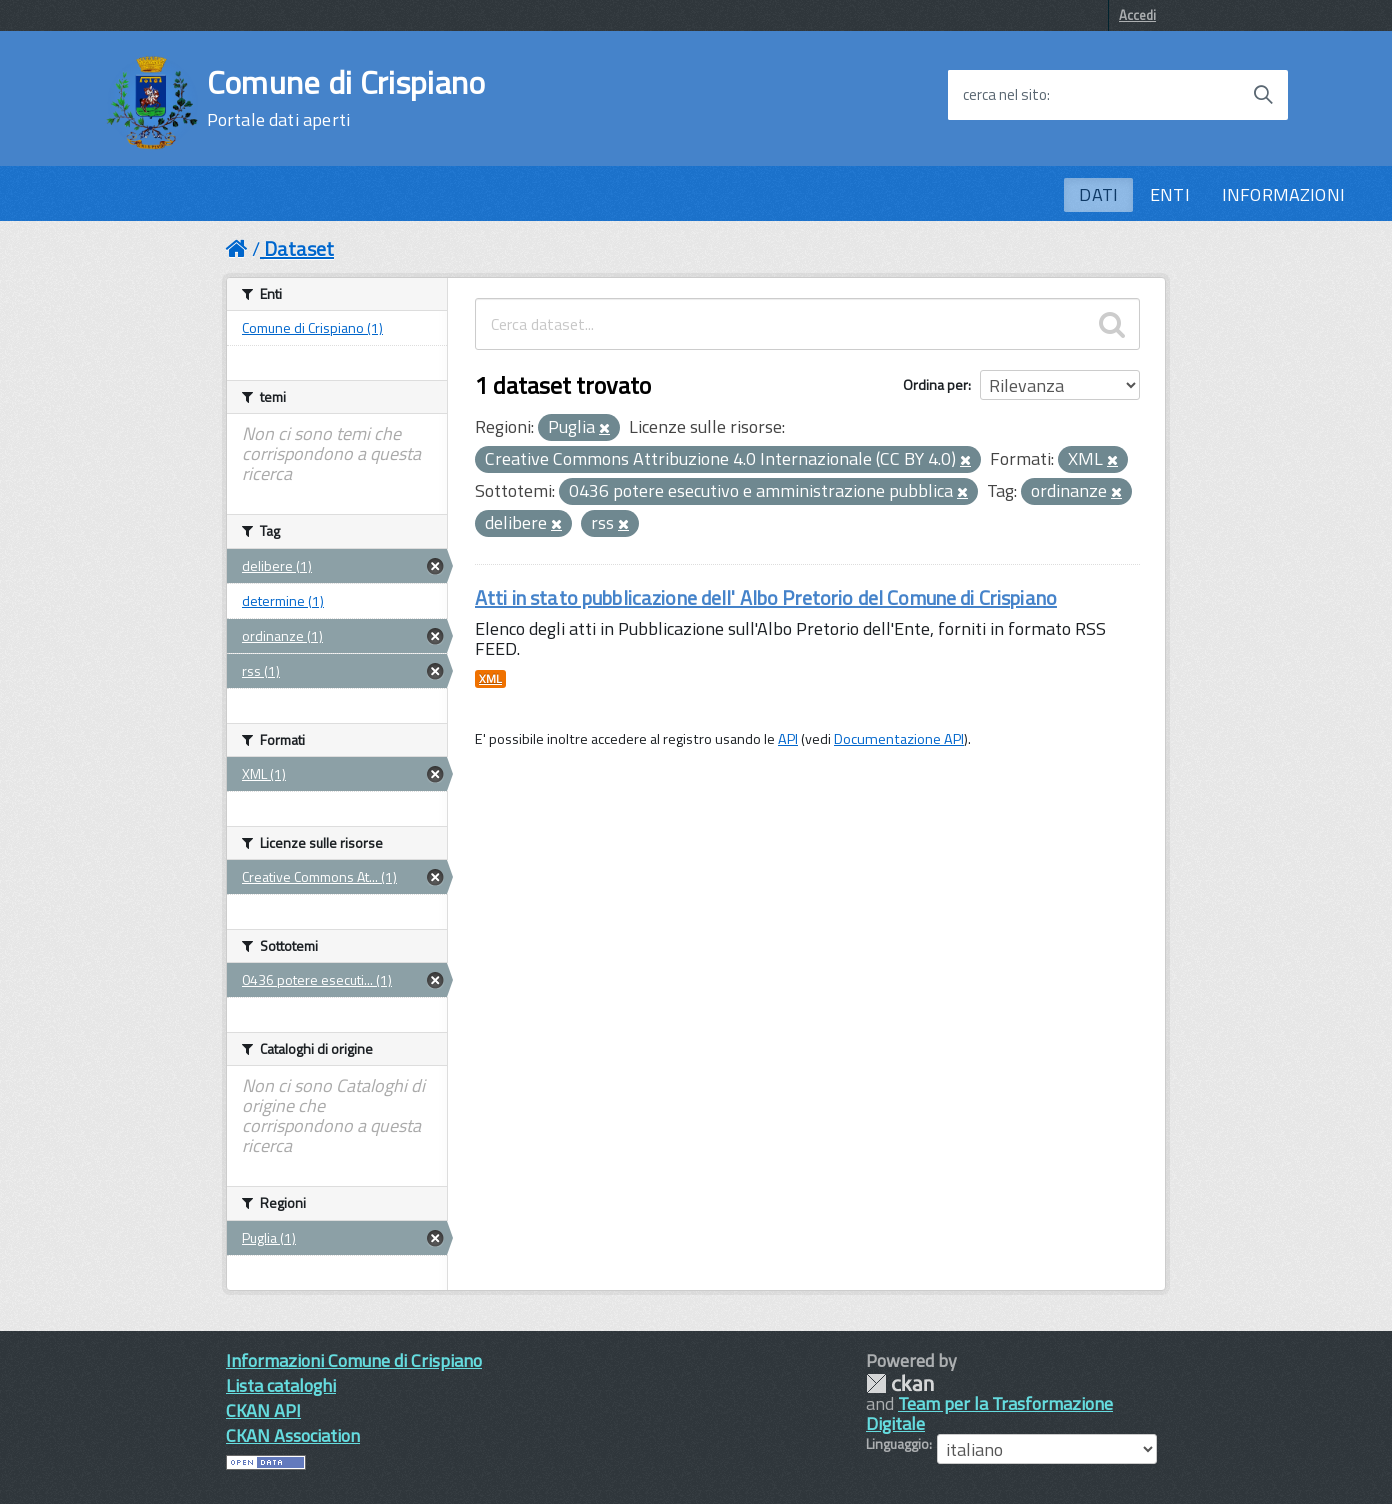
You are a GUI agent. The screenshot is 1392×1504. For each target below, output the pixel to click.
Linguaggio (897, 1444)
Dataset (299, 248)
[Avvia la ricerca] (1263, 95)
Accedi (1137, 15)
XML (490, 679)
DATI (1098, 194)
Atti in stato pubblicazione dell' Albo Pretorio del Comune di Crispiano (766, 597)
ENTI (1170, 194)
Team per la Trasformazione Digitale (989, 1413)
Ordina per (935, 384)
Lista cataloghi (281, 1385)
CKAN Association (293, 1435)
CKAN (900, 1383)
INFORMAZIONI (1283, 194)
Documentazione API (899, 739)
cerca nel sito (1005, 95)
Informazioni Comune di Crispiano (354, 1360)
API (788, 739)
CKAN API (263, 1410)
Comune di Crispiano (346, 98)
